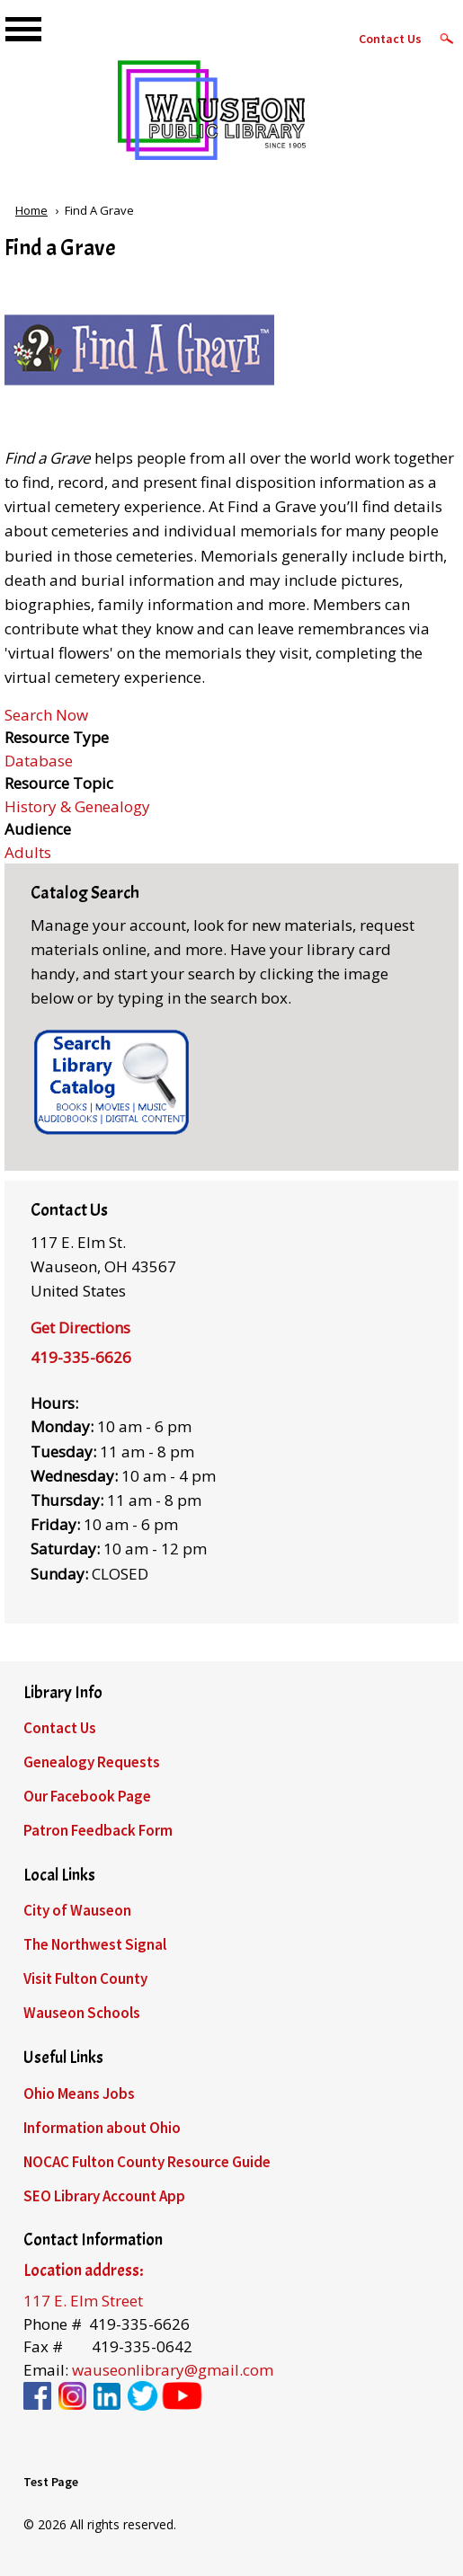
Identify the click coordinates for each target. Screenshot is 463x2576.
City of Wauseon (77, 1910)
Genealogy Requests (91, 1762)
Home (31, 210)
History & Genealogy (77, 806)
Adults (27, 852)
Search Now (46, 714)
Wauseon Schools (81, 2013)
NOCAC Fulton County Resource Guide (147, 2162)
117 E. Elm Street (83, 2300)
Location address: (83, 2270)
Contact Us (390, 39)
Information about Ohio (102, 2128)
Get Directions (80, 1327)
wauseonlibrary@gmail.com (172, 2369)
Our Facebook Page (87, 1796)
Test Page (50, 2482)
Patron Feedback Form (98, 1830)
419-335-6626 (81, 1357)
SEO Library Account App (104, 2196)
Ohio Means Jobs (79, 2093)
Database (38, 760)
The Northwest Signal (94, 1944)
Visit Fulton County (85, 1978)
